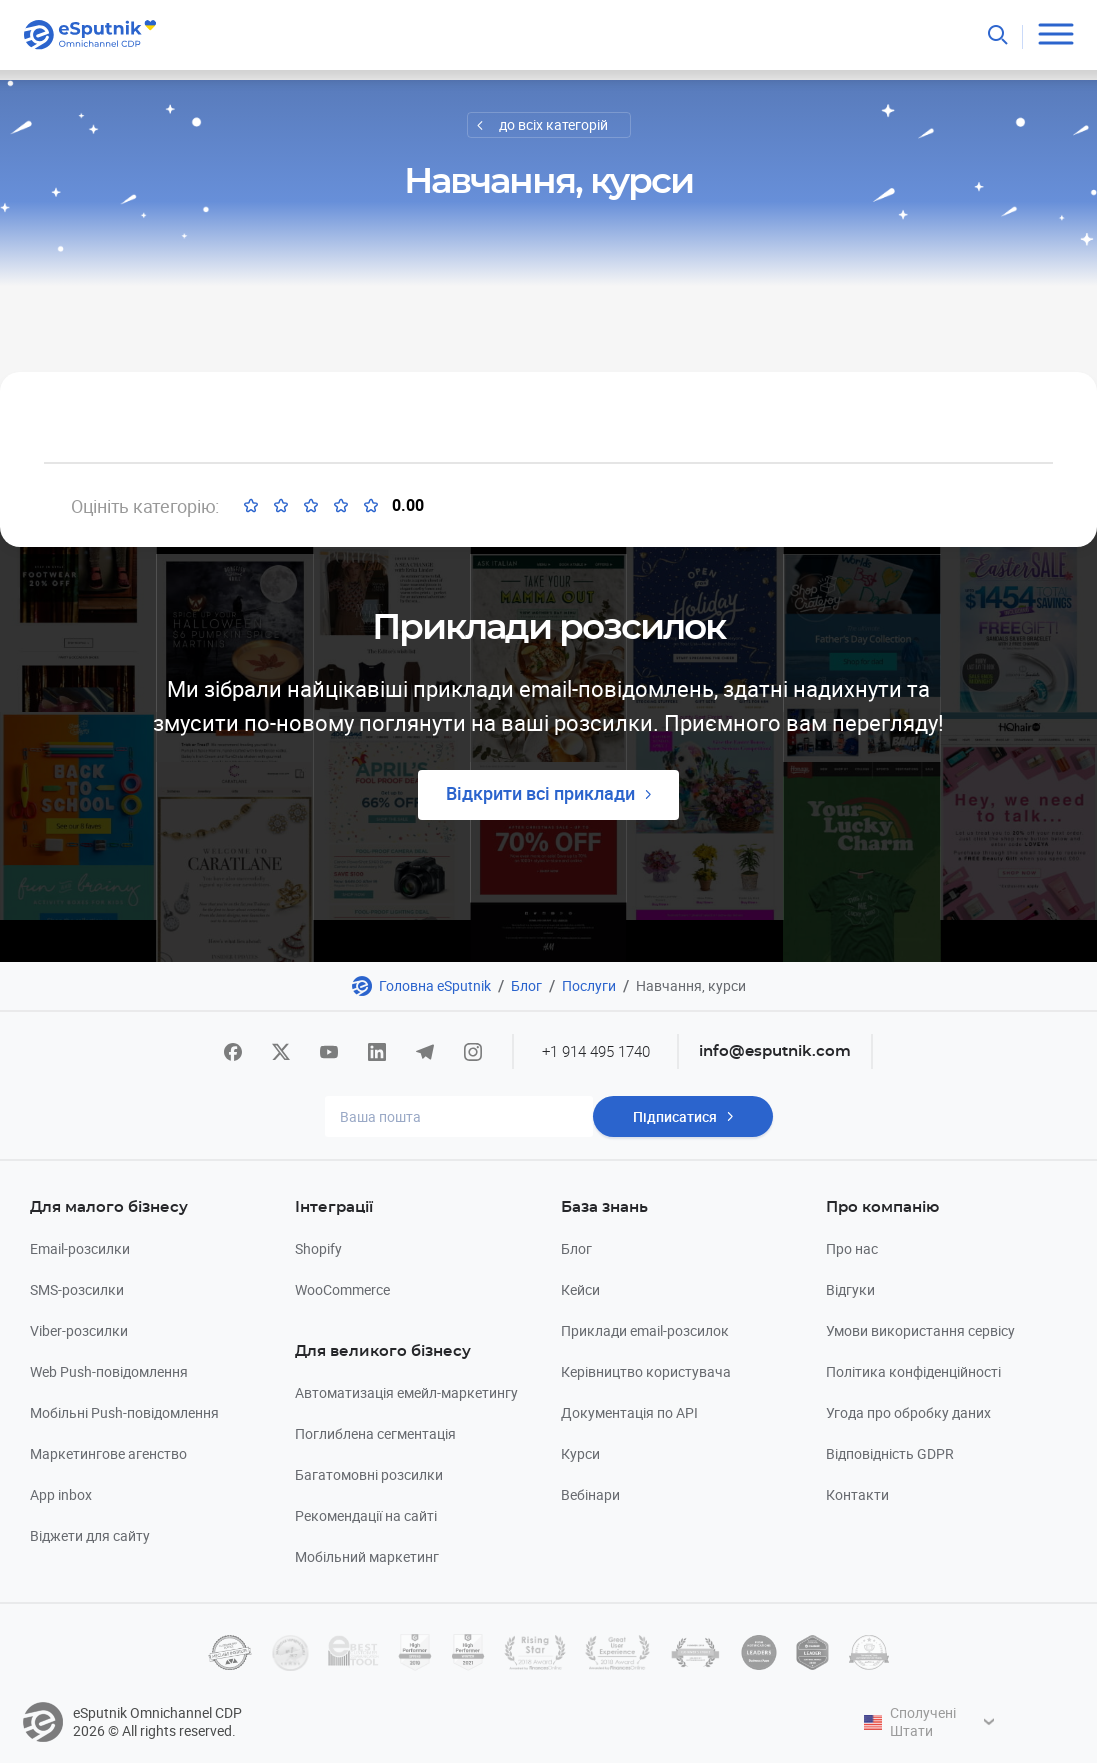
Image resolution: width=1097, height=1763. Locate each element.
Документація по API (629, 1412)
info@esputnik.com (775, 1051)
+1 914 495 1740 (596, 1051)
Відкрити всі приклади (540, 793)
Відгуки (850, 1289)
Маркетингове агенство (108, 1453)
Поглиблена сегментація (375, 1433)
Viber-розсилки (79, 1330)
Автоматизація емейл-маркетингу (406, 1392)
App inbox (61, 1494)
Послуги (589, 985)
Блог (526, 985)
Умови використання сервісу (920, 1330)
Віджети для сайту (90, 1535)
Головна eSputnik (435, 985)
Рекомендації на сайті (366, 1515)
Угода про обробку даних (908, 1412)
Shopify (318, 1248)
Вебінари (590, 1494)
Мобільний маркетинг (367, 1556)
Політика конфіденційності (913, 1371)
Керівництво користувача (646, 1371)
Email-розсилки (80, 1248)
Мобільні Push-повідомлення (124, 1412)
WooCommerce (342, 1289)
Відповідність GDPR (890, 1453)
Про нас (852, 1248)
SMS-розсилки (77, 1289)
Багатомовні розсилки (369, 1474)
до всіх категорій (553, 124)
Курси (580, 1453)
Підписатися (675, 1116)
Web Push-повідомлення (109, 1371)
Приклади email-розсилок (645, 1330)
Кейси (580, 1289)
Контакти (857, 1494)
